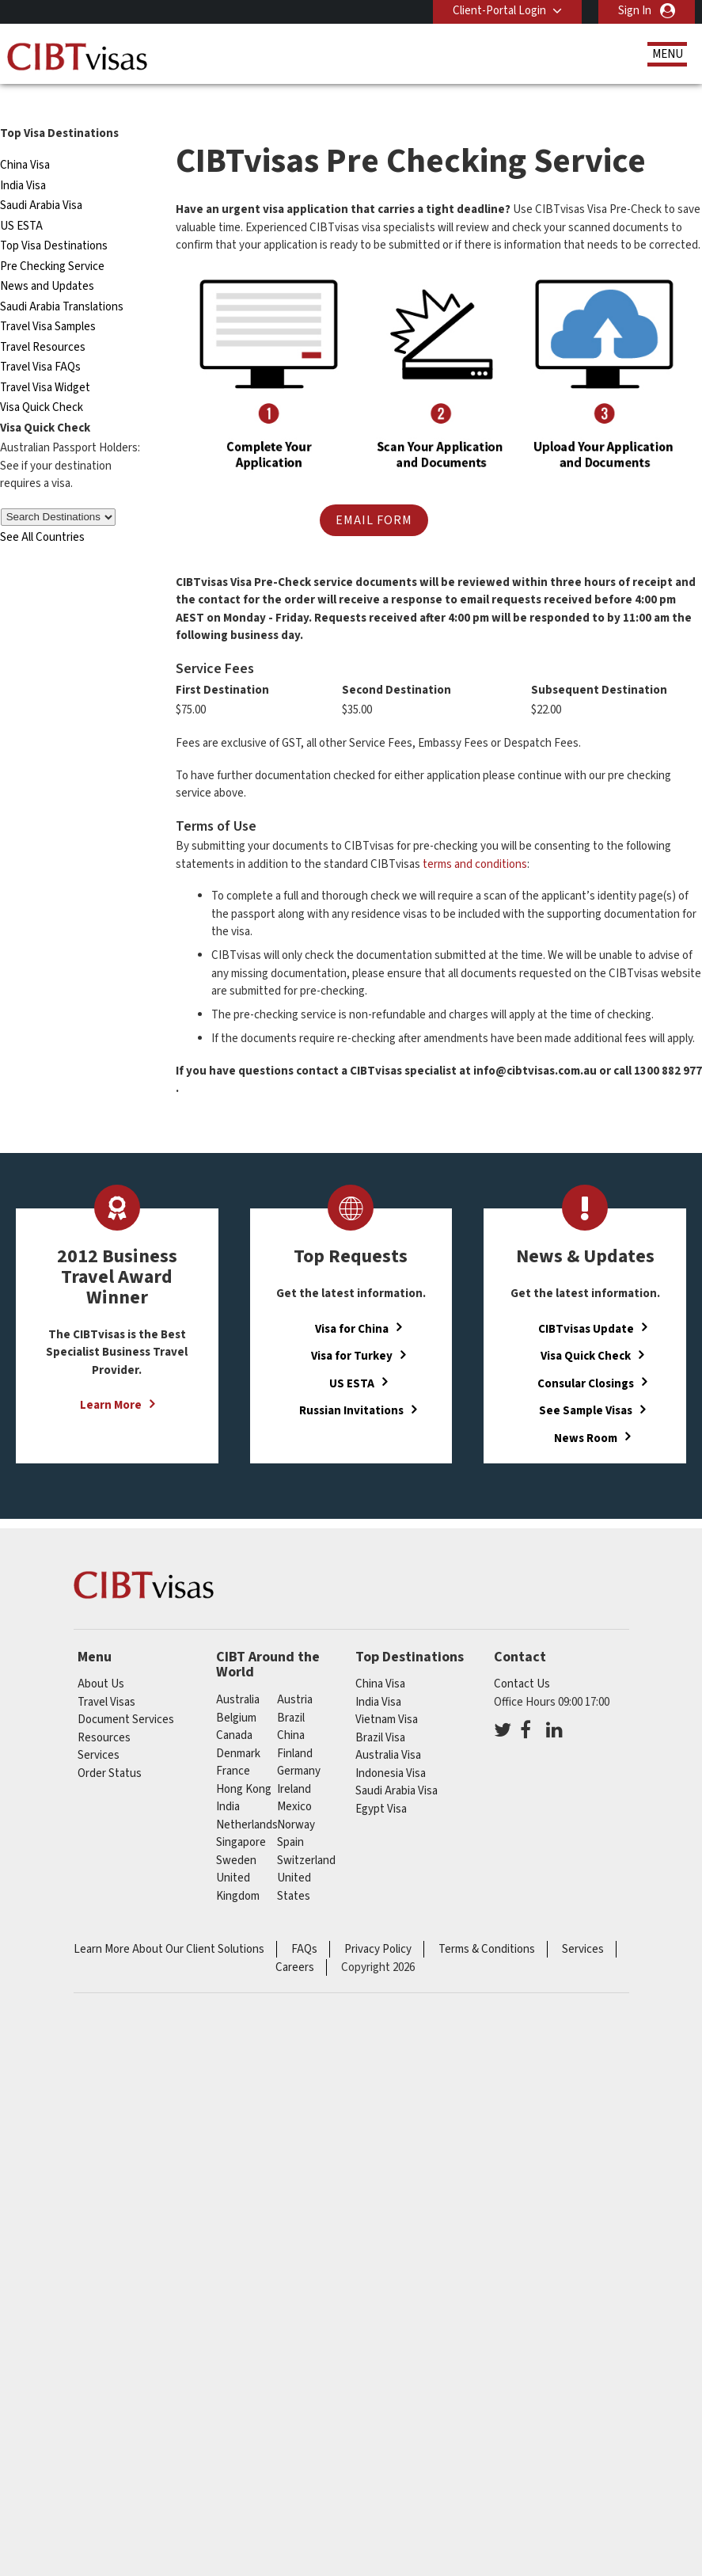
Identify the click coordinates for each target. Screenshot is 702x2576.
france (233, 1746)
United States (294, 1862)
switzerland (306, 1836)
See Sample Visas (585, 1385)
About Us (101, 1659)
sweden (236, 1836)
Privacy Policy (378, 1924)
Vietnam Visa (386, 1695)
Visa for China (352, 1304)
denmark (238, 1729)
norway (296, 1800)
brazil (291, 1693)
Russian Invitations (351, 1385)
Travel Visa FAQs (40, 342)
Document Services (126, 1695)
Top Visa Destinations (54, 221)
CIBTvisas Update (586, 1304)
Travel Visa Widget (45, 363)
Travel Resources (42, 322)
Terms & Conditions (486, 1924)
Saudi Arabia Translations (61, 282)
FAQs (304, 1924)
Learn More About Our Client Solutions (169, 1924)
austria (295, 1675)
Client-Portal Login (499, 10)
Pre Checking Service (52, 242)
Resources (104, 1713)
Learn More (111, 1380)
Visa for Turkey (352, 1330)
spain (290, 1817)
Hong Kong (243, 1764)
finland (295, 1729)
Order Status (110, 1749)
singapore (241, 1817)
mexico (294, 1782)
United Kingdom (238, 1862)
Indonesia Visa (390, 1749)
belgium (236, 1693)
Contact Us (522, 1659)
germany (299, 1746)
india (228, 1782)
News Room (585, 1413)
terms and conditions (475, 839)
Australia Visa (388, 1730)
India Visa (23, 161)
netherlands (247, 1800)
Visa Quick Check (41, 383)
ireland (294, 1764)
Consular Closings (585, 1358)
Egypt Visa (381, 1784)
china (291, 1711)
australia (238, 1675)
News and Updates (47, 261)
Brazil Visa (380, 1713)
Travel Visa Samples (48, 302)
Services (99, 1730)
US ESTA (21, 201)
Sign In (634, 10)
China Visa (25, 140)
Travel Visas (106, 1677)
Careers (294, 1943)
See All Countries (42, 512)
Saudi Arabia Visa (41, 181)
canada (234, 1711)
